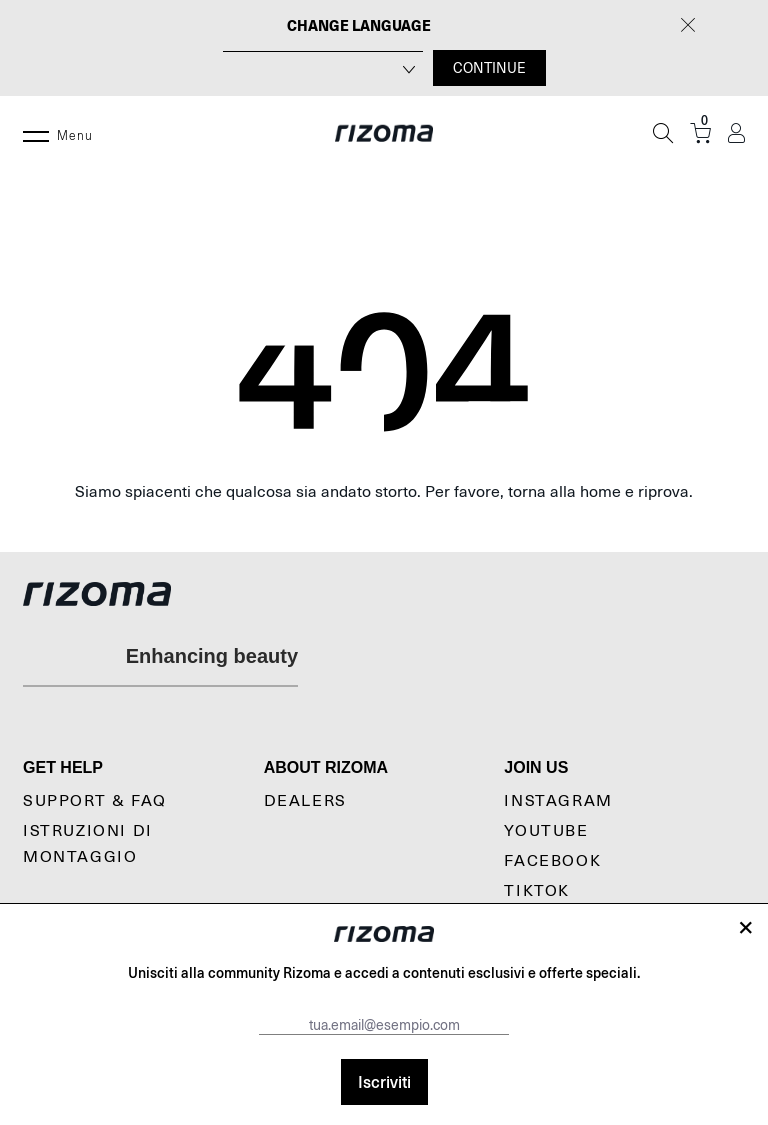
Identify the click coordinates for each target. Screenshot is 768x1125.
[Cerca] (663, 133)
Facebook (552, 861)
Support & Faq (95, 801)
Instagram (558, 801)
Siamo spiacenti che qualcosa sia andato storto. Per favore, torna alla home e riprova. (384, 492)
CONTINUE (489, 68)
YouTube (546, 831)
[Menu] (36, 133)
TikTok (537, 891)
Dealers (305, 801)
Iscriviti (384, 1081)
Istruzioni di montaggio (88, 844)
